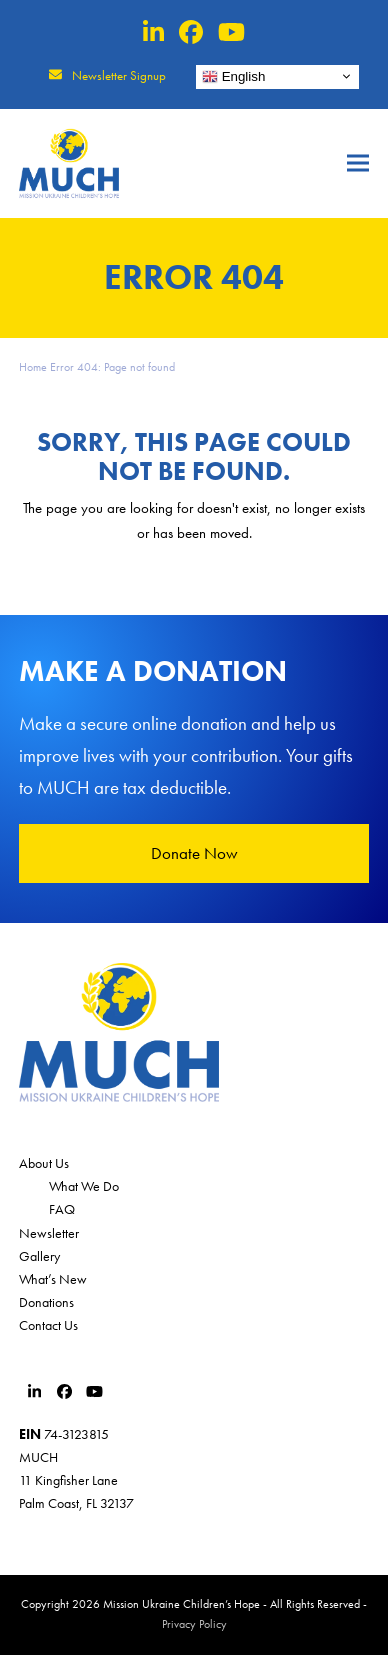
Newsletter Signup (119, 75)
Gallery (39, 1256)
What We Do (84, 1186)
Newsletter (49, 1233)
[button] (358, 163)
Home (33, 367)
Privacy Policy (194, 1624)
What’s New (53, 1279)
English (233, 76)
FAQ (62, 1209)
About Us (44, 1163)
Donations (46, 1302)
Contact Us (48, 1325)
